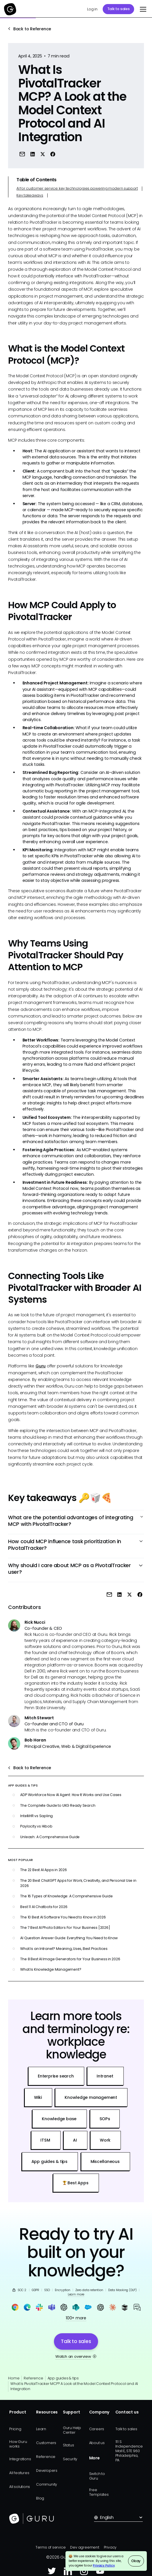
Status (68, 2445)
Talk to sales (118, 8)
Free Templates (99, 2492)
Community (46, 2484)
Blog (40, 2498)
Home (13, 2378)
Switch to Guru (97, 2476)
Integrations (20, 2458)
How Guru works (18, 2444)
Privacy (110, 2547)
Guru (40, 1366)
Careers (96, 2428)
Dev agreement (84, 2547)
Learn (41, 2428)
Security (70, 2458)
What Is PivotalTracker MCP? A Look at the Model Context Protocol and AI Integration (74, 2386)
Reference (33, 2378)
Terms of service (50, 2547)
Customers (46, 2442)
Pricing (15, 2428)
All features (19, 2472)
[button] (142, 9)
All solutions (19, 2486)
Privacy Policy (104, 2565)
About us (97, 2442)
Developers (46, 2470)
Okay (135, 2560)
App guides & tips (63, 2378)
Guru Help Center (72, 2430)
